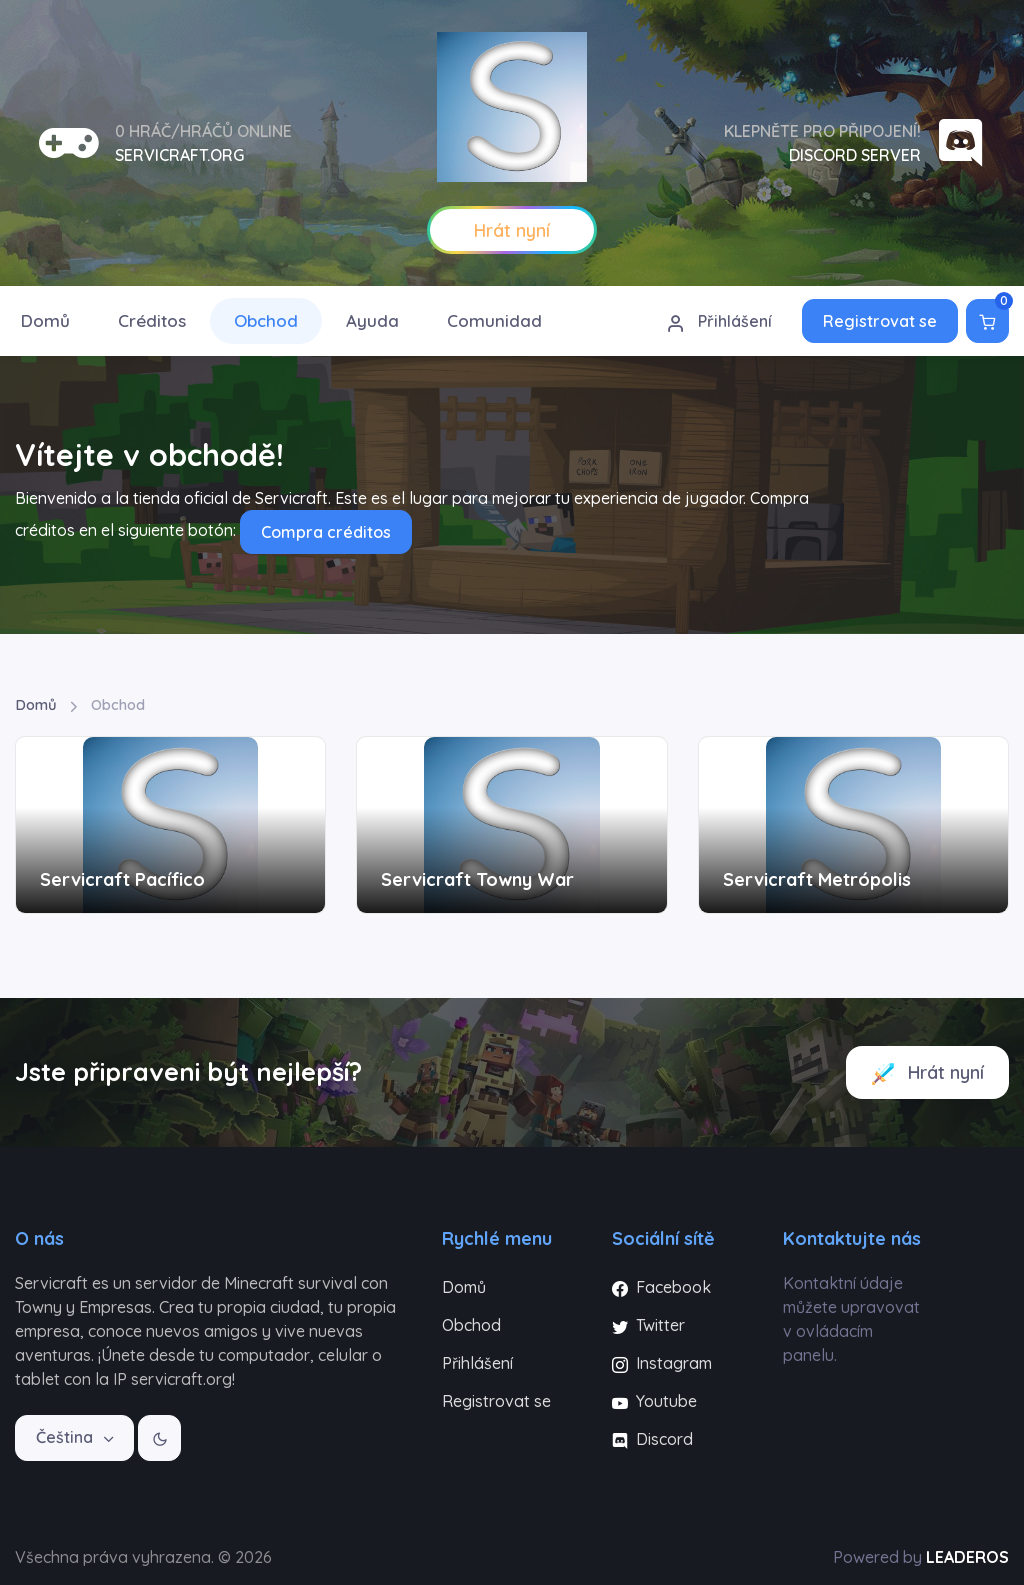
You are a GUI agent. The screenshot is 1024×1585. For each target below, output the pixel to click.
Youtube (654, 1401)
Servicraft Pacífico (122, 879)
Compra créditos (326, 532)
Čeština (66, 1437)
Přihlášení (719, 322)
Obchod (266, 320)
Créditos (152, 320)
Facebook (661, 1287)
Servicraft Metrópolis (817, 879)
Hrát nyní (927, 1073)
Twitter (648, 1325)
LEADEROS (967, 1557)
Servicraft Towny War (477, 879)
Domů (36, 704)
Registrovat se (880, 321)
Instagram (662, 1363)
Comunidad (494, 320)
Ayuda (372, 320)
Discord (652, 1439)
